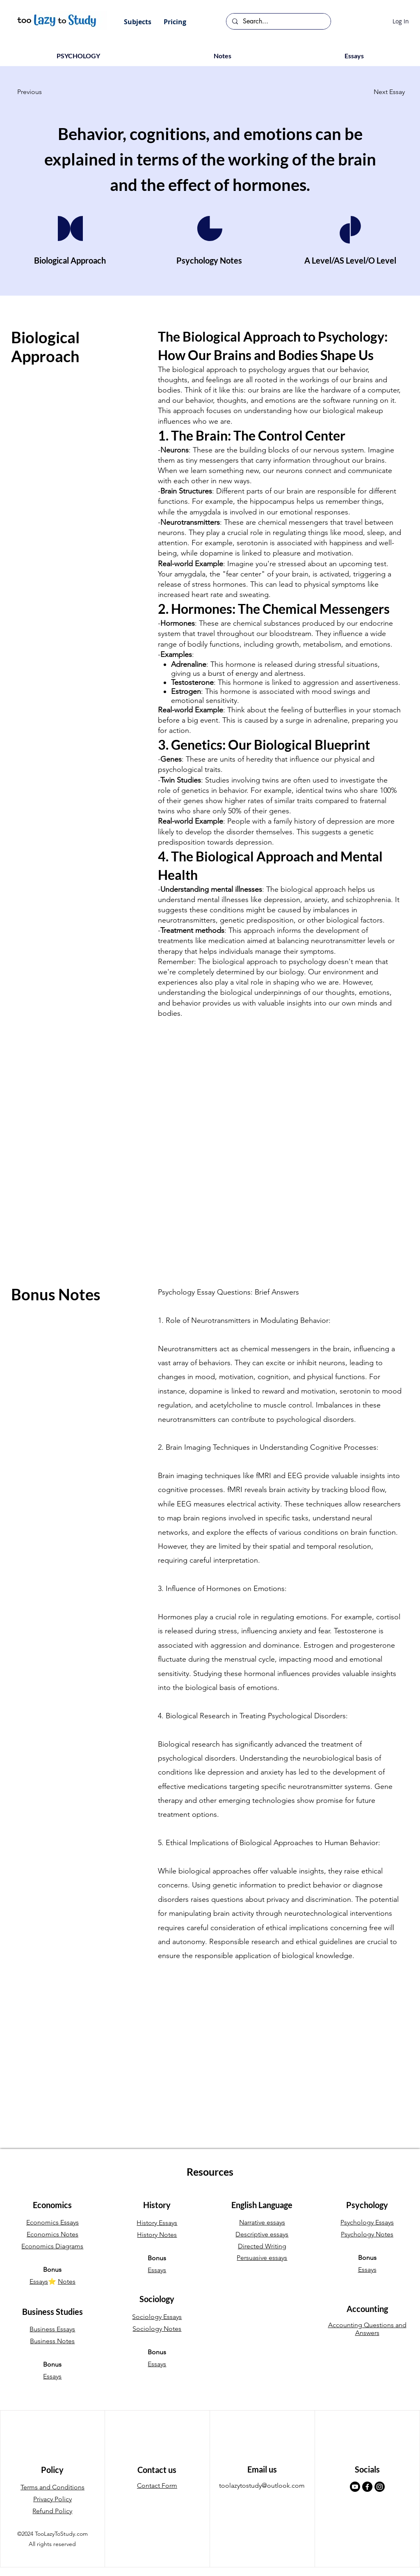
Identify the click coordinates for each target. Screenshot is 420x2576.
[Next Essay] (384, 92)
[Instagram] (379, 2487)
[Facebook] (367, 2487)
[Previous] (44, 92)
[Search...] (278, 21)
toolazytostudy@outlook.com (262, 2485)
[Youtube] (355, 2487)
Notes (66, 2281)
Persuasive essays (262, 2257)
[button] (138, 22)
